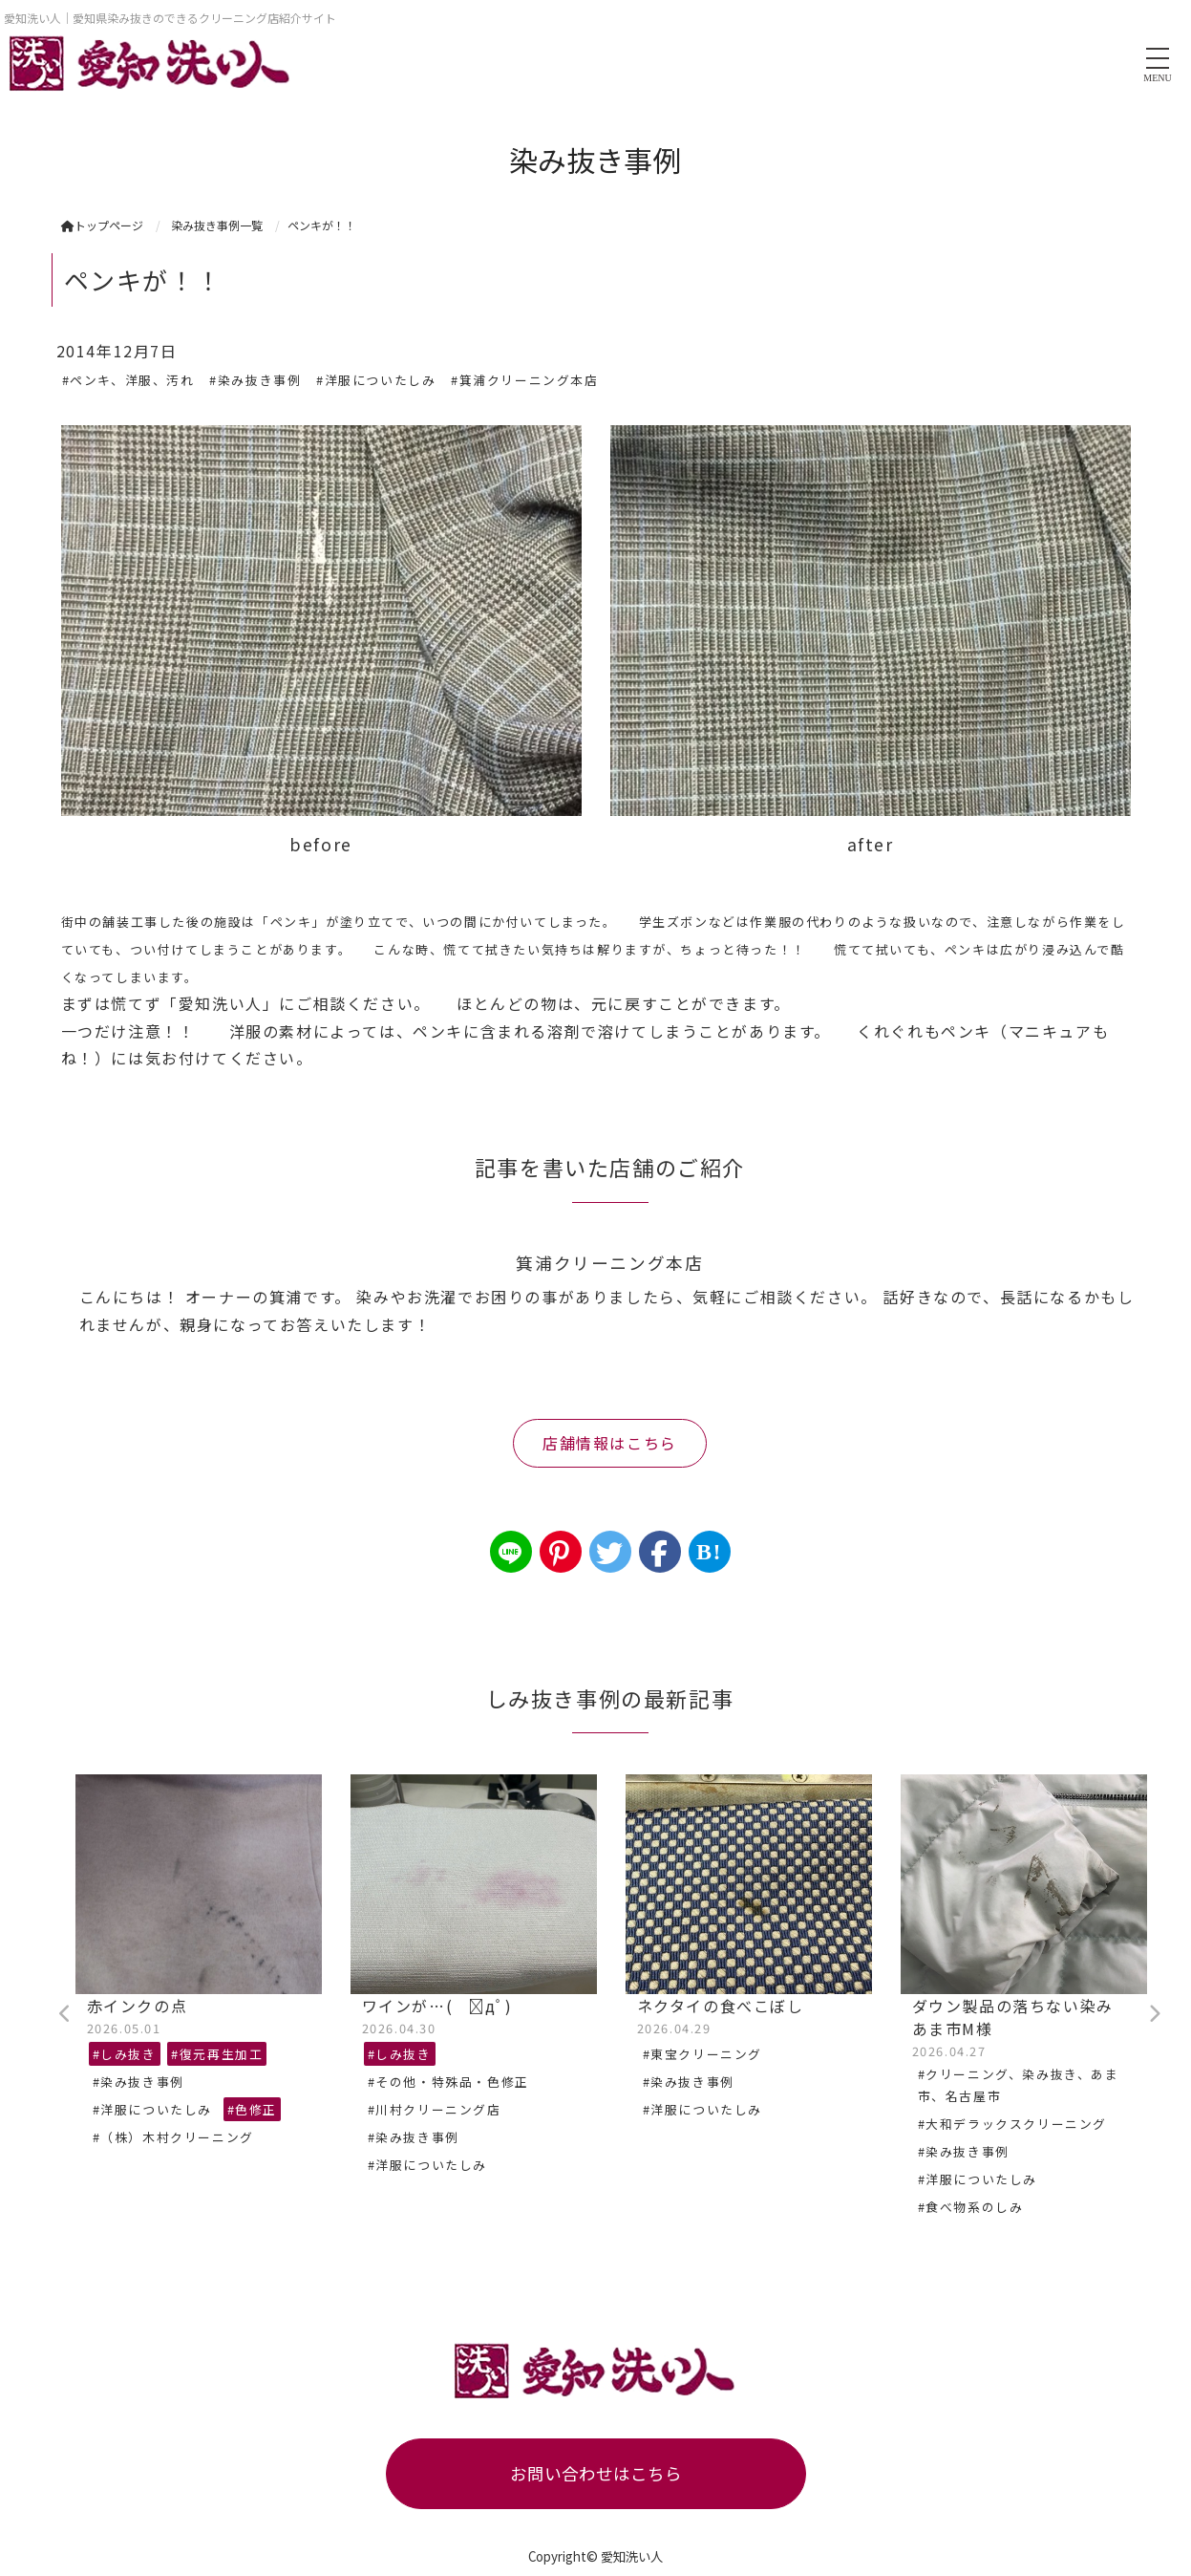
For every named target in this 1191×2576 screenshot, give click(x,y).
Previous (65, 2014)
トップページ (102, 225)
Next (1154, 2014)
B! (709, 1551)
